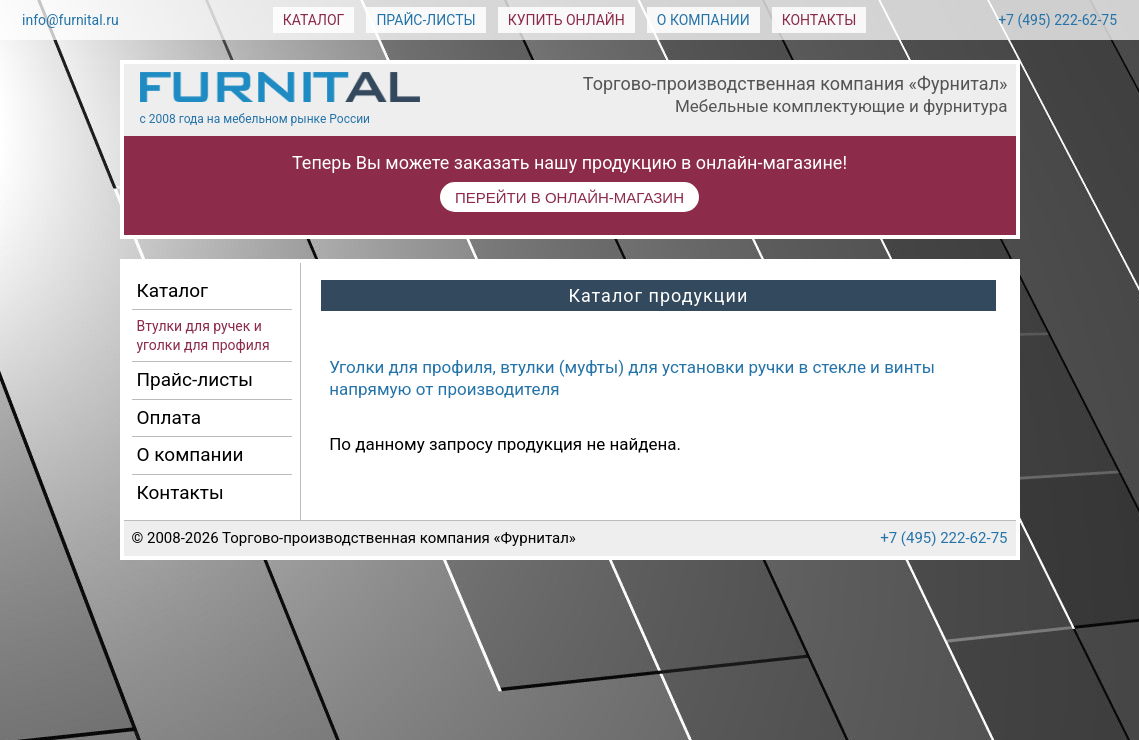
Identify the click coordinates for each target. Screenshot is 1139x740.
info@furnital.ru (70, 20)
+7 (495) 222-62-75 (1057, 20)
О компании (703, 20)
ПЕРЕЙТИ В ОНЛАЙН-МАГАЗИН (569, 197)
